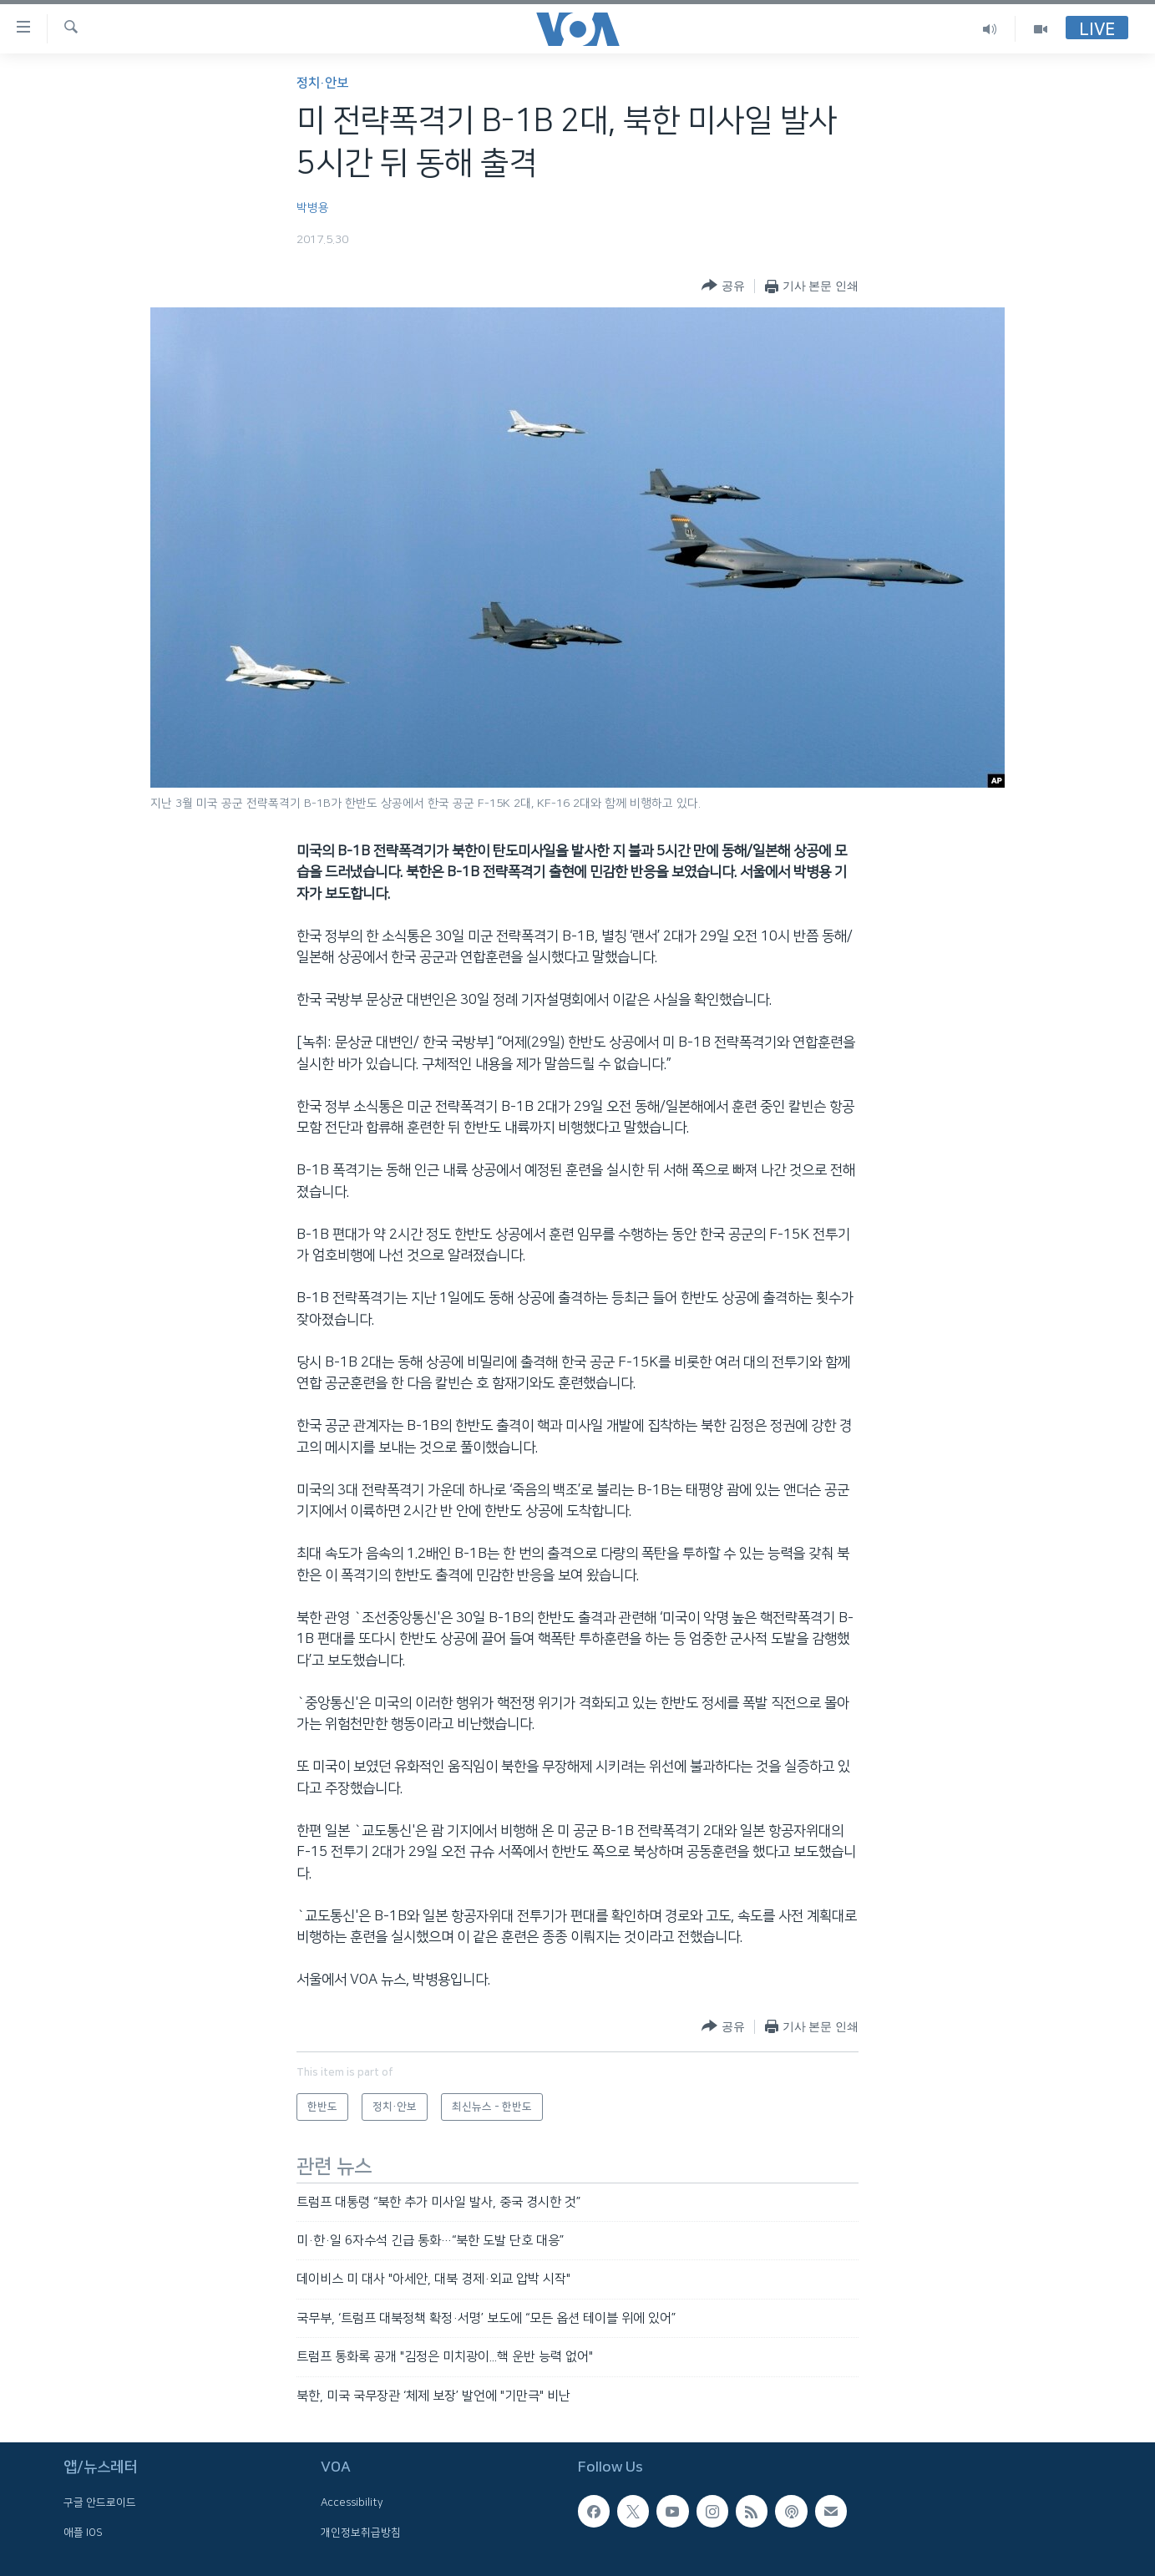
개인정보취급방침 (361, 2532)
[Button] (723, 286)
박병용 (312, 208)
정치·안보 (322, 83)
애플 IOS (83, 2532)
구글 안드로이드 (99, 2502)
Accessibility (352, 2502)
